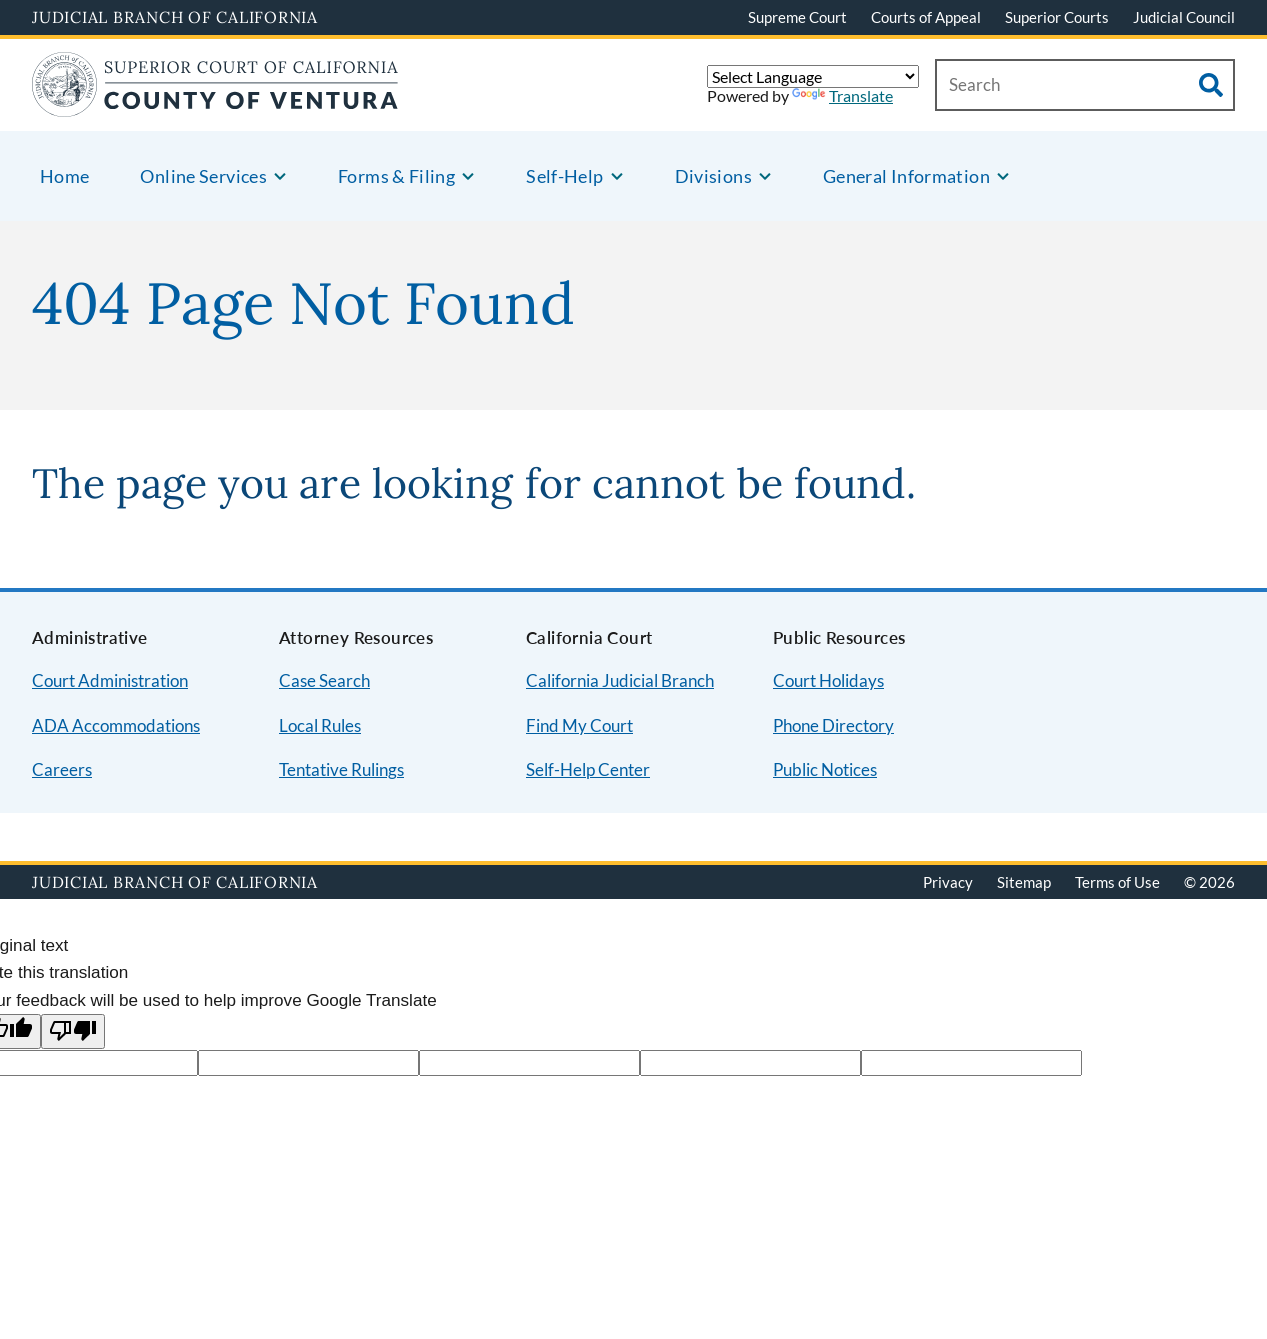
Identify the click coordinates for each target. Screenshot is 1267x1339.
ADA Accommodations (116, 725)
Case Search (324, 680)
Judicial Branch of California (175, 17)
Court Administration (110, 680)
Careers (62, 769)
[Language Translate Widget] (813, 76)
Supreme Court (797, 17)
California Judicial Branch (620, 680)
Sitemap (1024, 882)
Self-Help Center (588, 769)
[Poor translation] (73, 1031)
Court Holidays (828, 680)
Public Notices (825, 769)
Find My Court (579, 725)
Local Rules (320, 725)
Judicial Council (1184, 17)
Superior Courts (1057, 17)
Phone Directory (833, 725)
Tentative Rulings (341, 769)
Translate (842, 95)
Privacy (948, 882)
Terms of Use (1117, 882)
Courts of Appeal (926, 17)
